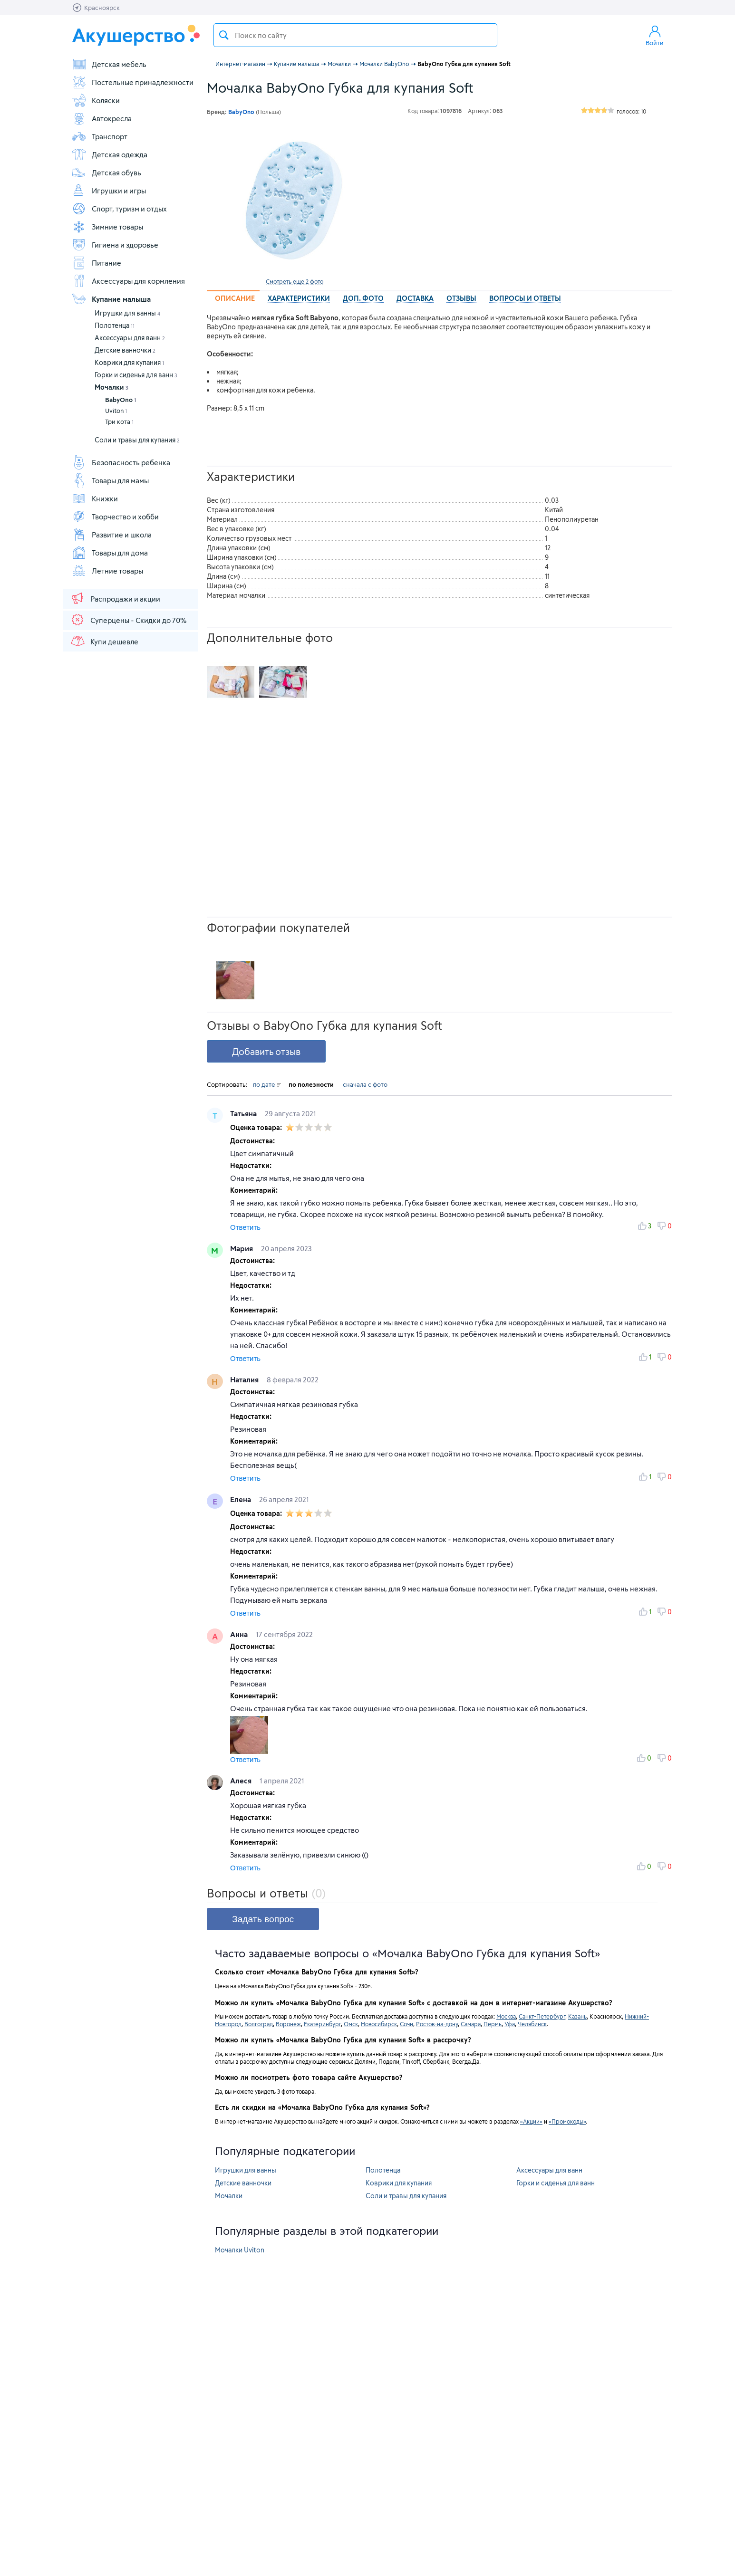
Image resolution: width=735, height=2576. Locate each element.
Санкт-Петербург (542, 2016)
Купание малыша (111, 298)
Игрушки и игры (108, 190)
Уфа (509, 2024)
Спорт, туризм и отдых (119, 208)
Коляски (95, 100)
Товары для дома (109, 552)
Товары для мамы (110, 480)
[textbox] (355, 35)
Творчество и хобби (115, 516)
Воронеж (288, 2024)
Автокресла (101, 118)
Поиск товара (224, 35)
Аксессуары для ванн (130, 338)
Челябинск (532, 2024)
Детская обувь (106, 172)
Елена (241, 1499)
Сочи (406, 2024)
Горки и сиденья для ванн (136, 375)
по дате (267, 1084)
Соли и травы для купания (137, 440)
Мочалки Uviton (239, 2250)
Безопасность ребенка (120, 462)
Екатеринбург (322, 2024)
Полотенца (115, 325)
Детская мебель (108, 64)
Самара (471, 2024)
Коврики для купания (129, 362)
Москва (506, 2016)
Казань (577, 2016)
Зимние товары (107, 226)
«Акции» (531, 2121)
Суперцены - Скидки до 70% (128, 619)
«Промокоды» (567, 2121)
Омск (351, 2024)
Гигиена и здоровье (114, 244)
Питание (96, 262)
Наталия (245, 1379)
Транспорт (99, 136)
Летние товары (107, 570)
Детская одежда (109, 154)
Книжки (94, 498)
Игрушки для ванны (127, 313)
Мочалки (111, 387)
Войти (655, 35)
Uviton (116, 410)
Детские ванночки (125, 350)
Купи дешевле (104, 641)
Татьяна (244, 1113)
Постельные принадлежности (132, 82)
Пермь (493, 2024)
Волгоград (258, 2024)
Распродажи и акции (115, 598)
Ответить (245, 1227)
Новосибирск (379, 2024)
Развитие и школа (111, 534)
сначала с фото (365, 1084)
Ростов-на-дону (437, 2024)
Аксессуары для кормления (128, 280)
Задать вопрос (263, 1919)
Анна (240, 1634)
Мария (242, 1248)
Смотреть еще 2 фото (294, 281)
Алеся (241, 1780)
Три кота (119, 421)
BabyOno (120, 399)
